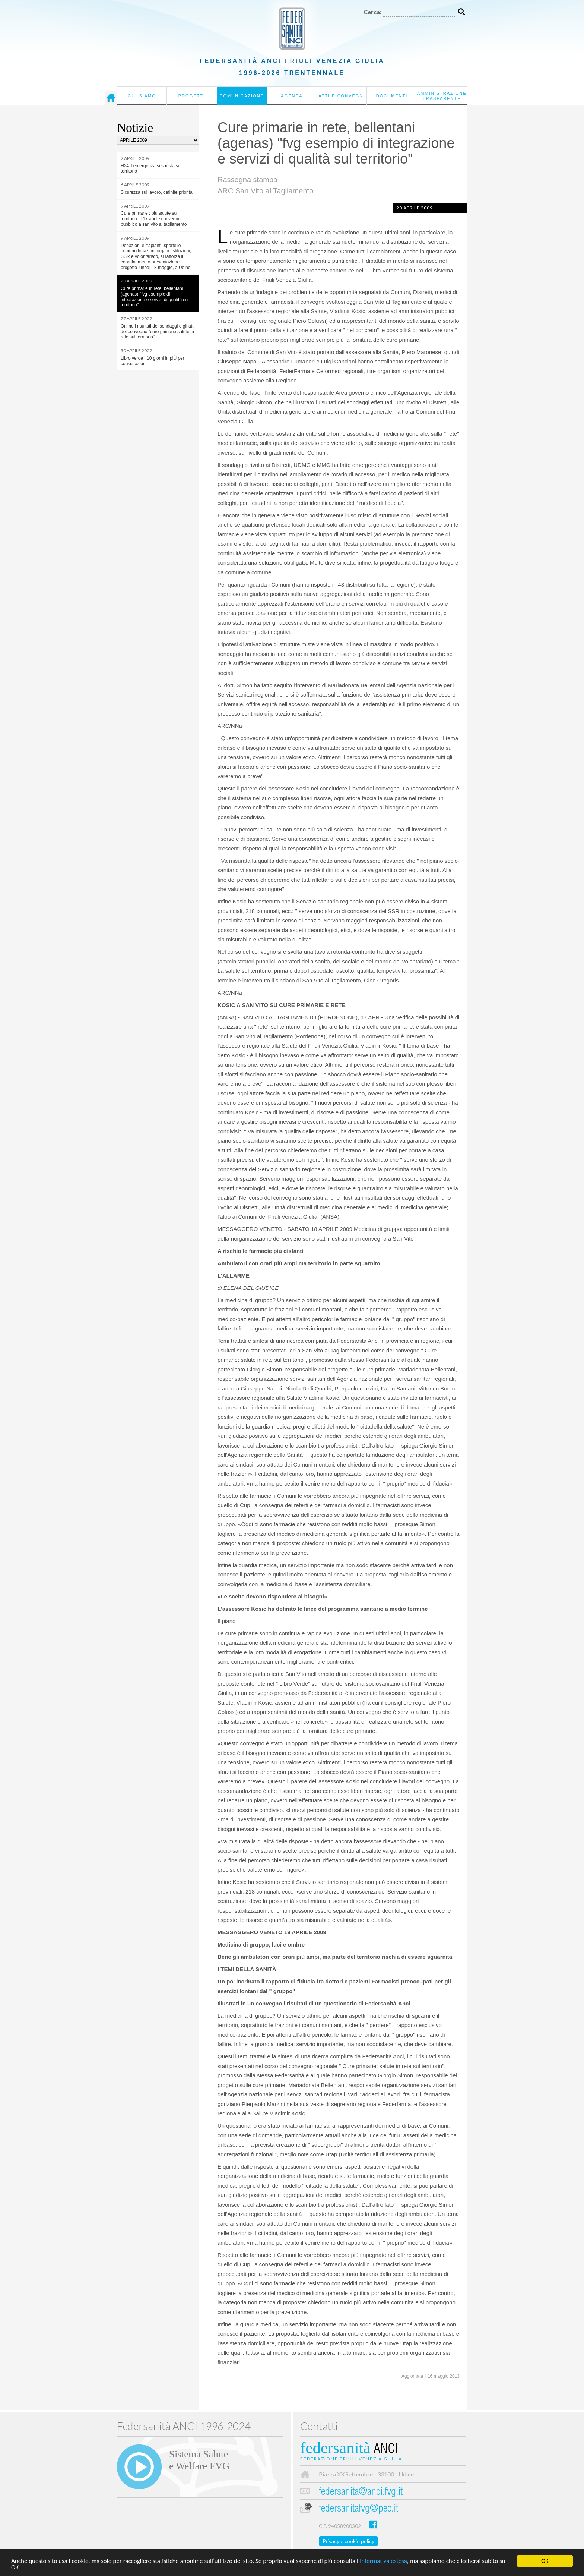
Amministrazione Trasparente (442, 96)
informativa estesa (383, 2561)
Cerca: (372, 11)
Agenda (291, 96)
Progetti (191, 96)
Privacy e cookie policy (348, 2541)
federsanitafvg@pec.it (358, 2509)
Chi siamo (142, 96)
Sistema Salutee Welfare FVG (199, 2460)
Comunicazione (241, 96)
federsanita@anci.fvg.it (361, 2492)
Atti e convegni (341, 96)
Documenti (392, 96)
